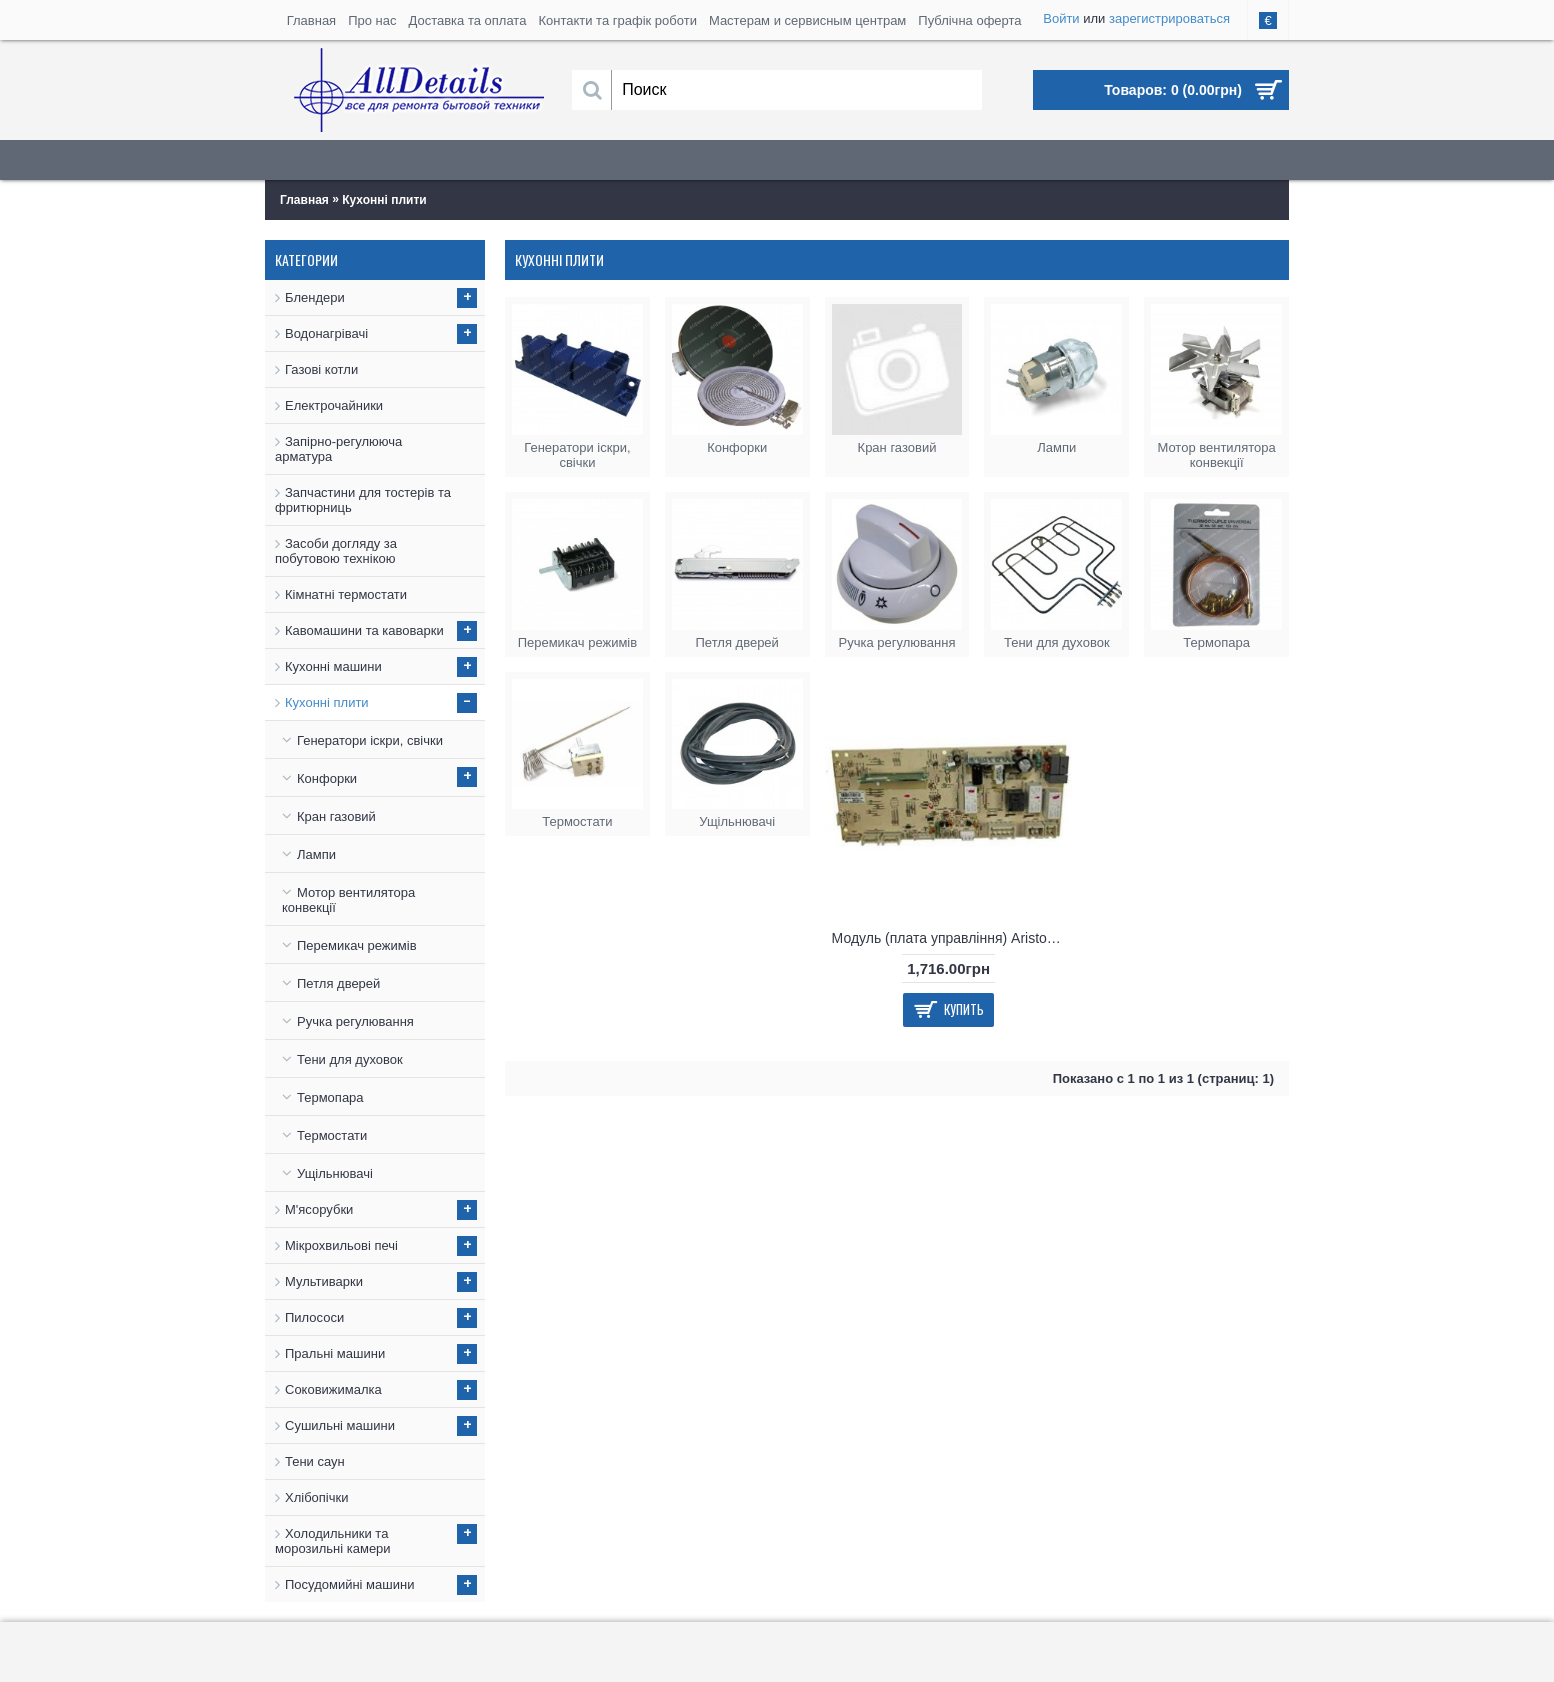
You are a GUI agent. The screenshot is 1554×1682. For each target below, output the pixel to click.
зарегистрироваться (1169, 18)
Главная (304, 200)
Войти (1061, 18)
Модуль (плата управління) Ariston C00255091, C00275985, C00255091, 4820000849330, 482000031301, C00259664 (952, 938)
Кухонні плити (384, 200)
